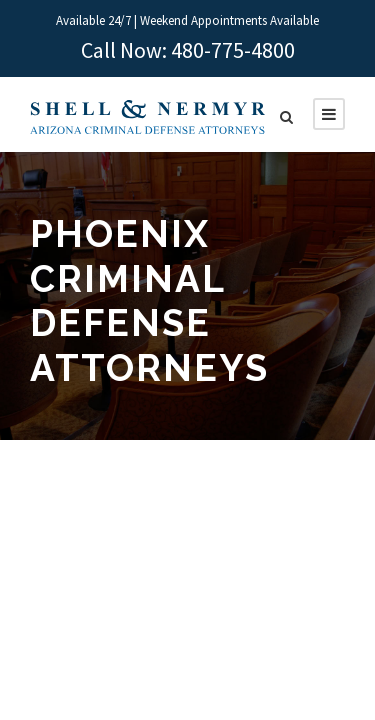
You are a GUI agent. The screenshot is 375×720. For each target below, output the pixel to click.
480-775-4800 (233, 50)
